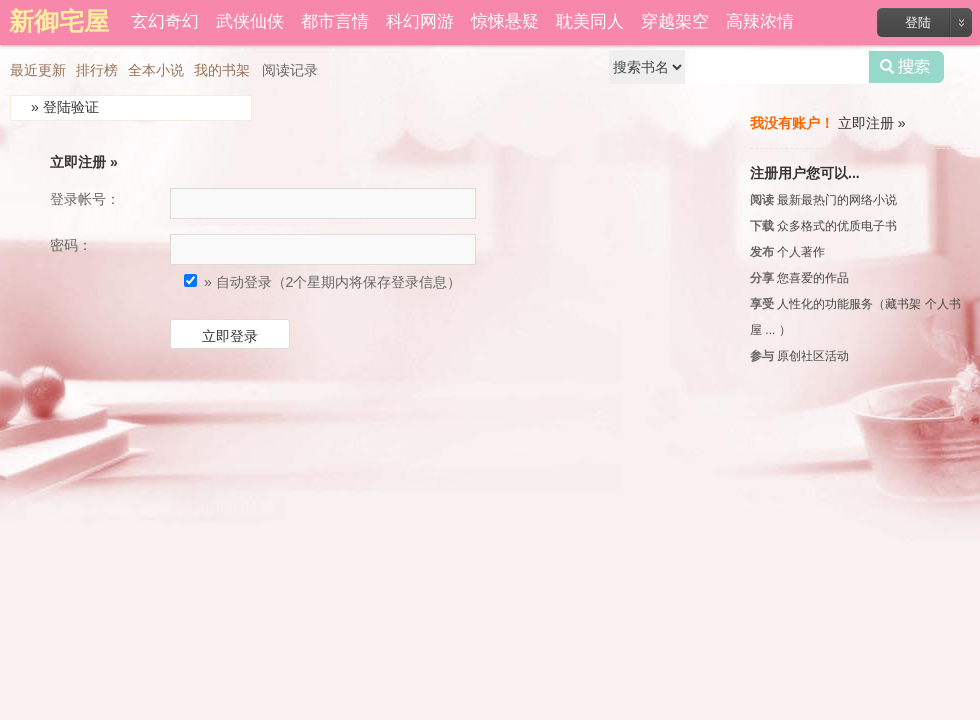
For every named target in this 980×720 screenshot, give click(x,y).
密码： (71, 245)
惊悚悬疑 (505, 21)
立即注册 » (84, 162)
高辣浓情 (760, 21)
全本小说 (156, 70)
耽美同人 (590, 21)
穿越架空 (675, 21)
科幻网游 (420, 21)
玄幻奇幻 (165, 21)
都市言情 (335, 21)
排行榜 (97, 70)
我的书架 (222, 70)
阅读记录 (290, 70)
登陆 (918, 22)
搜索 (906, 67)
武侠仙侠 (250, 21)
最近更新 (38, 70)
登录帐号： (85, 199)
